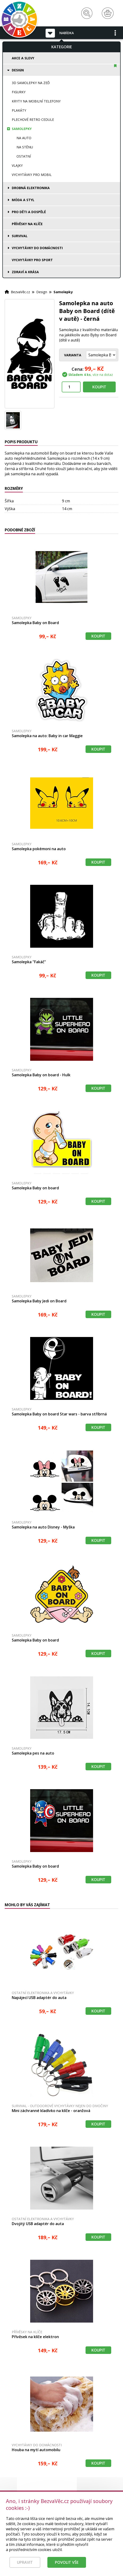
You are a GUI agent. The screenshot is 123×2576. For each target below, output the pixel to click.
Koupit (99, 387)
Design (18, 70)
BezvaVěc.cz (20, 291)
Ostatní (23, 156)
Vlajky (17, 165)
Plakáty (19, 110)
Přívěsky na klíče (27, 224)
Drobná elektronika (31, 188)
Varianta (72, 355)
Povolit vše (66, 2568)
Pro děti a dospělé (29, 212)
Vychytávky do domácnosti (37, 248)
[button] (115, 32)
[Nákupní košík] (108, 13)
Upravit (25, 2568)
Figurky (18, 92)
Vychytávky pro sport (32, 260)
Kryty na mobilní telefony (36, 101)
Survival (20, 236)
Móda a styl (23, 200)
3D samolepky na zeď (31, 83)
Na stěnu (24, 147)
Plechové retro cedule (33, 119)
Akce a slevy (23, 58)
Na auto (23, 138)
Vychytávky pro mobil (32, 174)
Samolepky (22, 128)
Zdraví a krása (25, 272)
